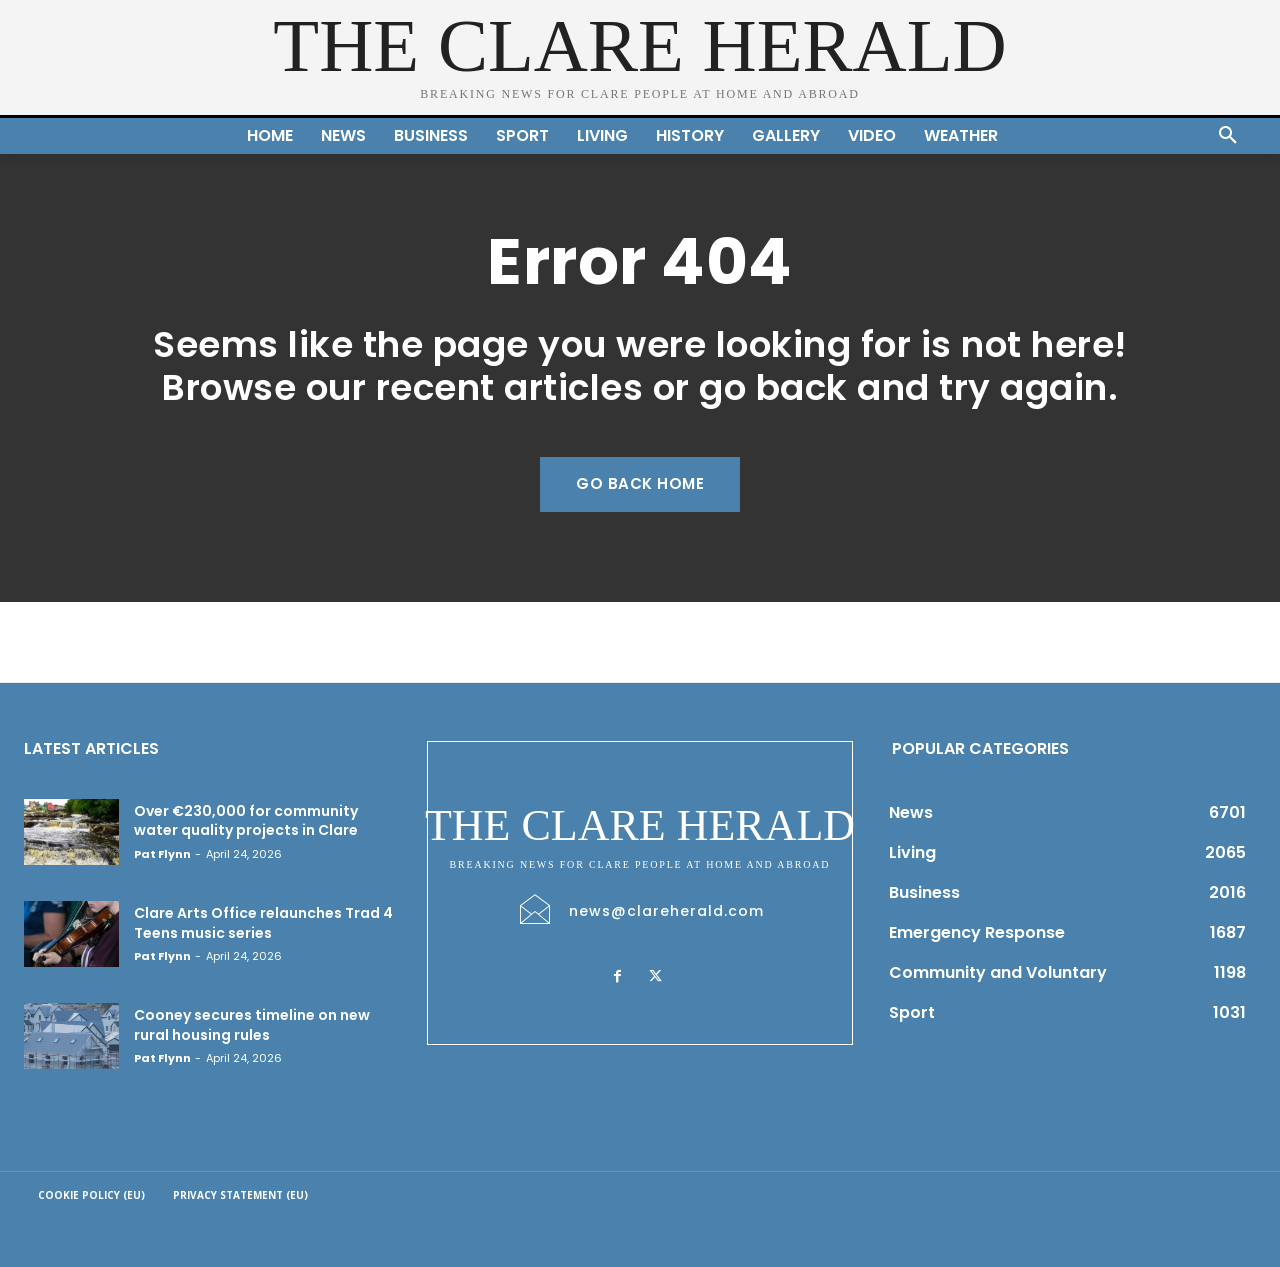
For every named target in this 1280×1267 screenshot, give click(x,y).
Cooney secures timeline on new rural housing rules (252, 1025)
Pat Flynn (162, 854)
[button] (1228, 136)
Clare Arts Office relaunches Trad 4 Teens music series (263, 923)
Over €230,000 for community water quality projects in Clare (247, 821)
